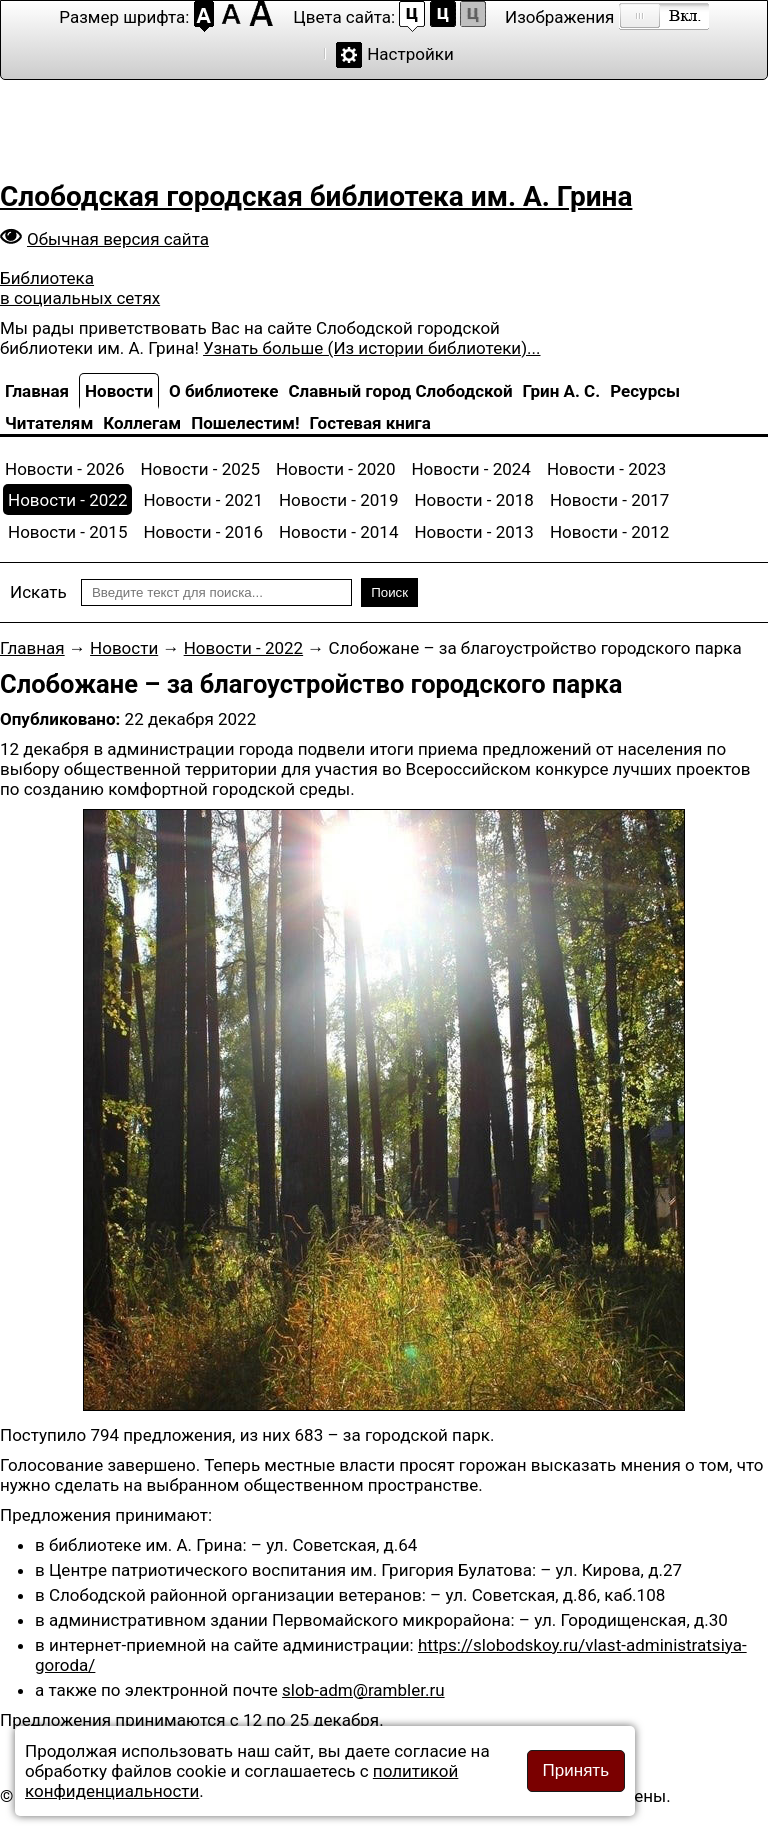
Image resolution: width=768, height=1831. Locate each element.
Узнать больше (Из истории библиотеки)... (371, 348)
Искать (38, 592)
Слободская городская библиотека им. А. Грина (316, 196)
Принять (576, 1770)
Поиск (389, 592)
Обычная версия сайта (118, 239)
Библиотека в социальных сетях (80, 288)
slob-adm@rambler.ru (363, 1690)
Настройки (410, 54)
